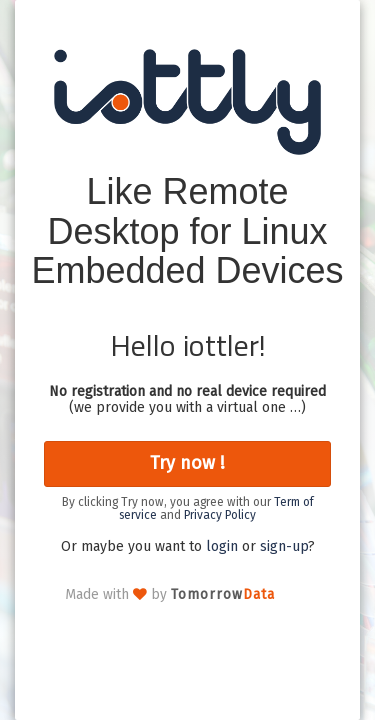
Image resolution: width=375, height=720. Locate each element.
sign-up (284, 546)
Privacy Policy (220, 515)
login (222, 546)
